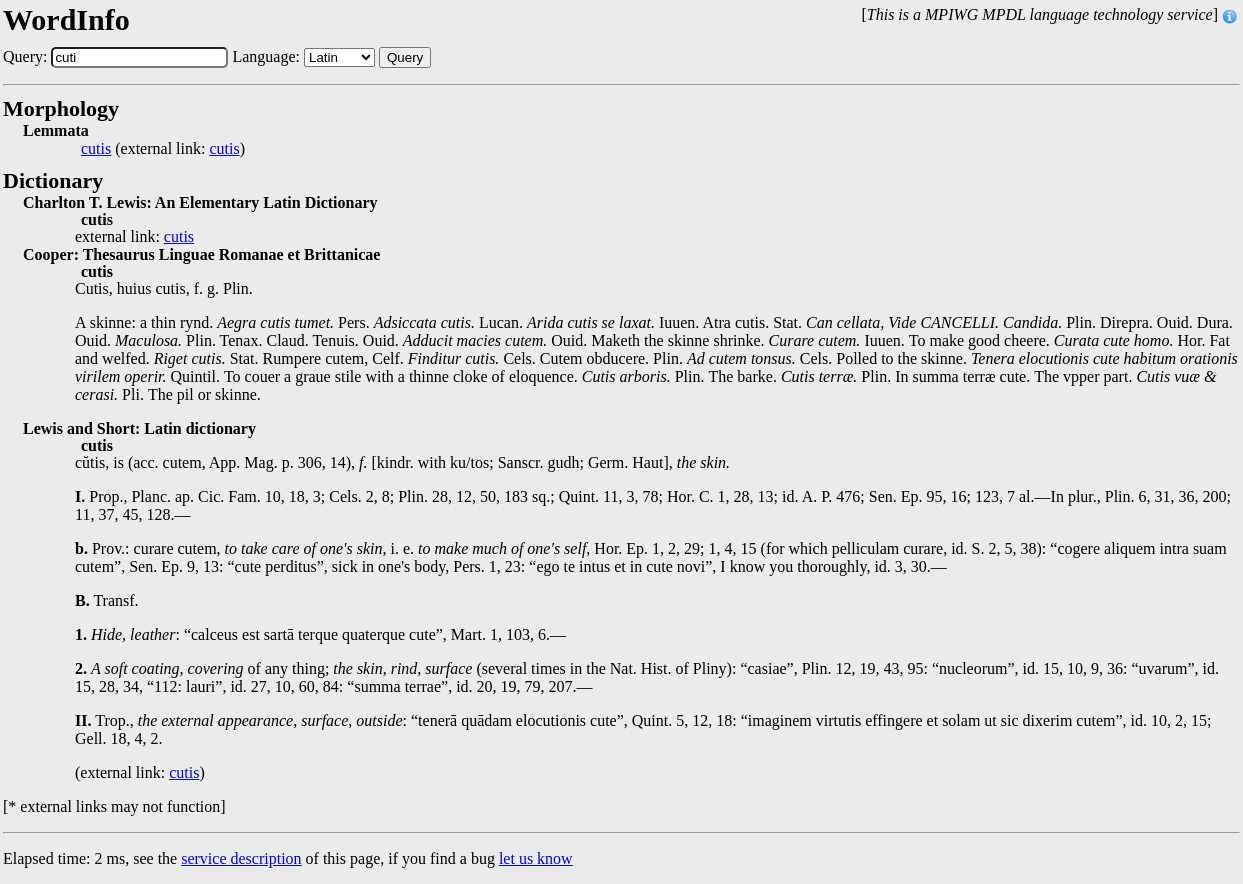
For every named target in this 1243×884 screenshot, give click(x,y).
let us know (536, 858)
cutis (96, 149)
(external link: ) (163, 149)
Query (405, 57)
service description (241, 858)
